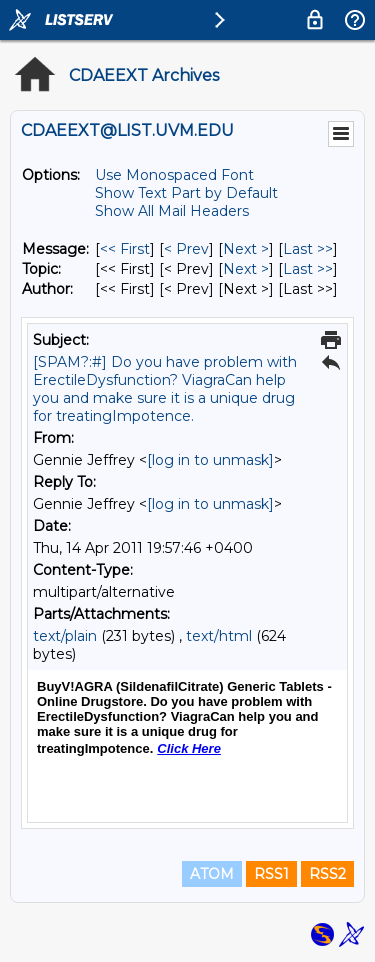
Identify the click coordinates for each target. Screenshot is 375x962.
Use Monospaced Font (174, 175)
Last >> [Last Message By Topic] (308, 269)
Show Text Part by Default (186, 193)
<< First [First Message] (125, 249)
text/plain (65, 636)
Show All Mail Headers (172, 211)
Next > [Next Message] (246, 249)
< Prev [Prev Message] (186, 249)
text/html (219, 636)
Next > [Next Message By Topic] (246, 269)
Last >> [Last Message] (308, 249)
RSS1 (271, 874)
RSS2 (327, 874)
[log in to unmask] (210, 460)
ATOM (212, 874)
